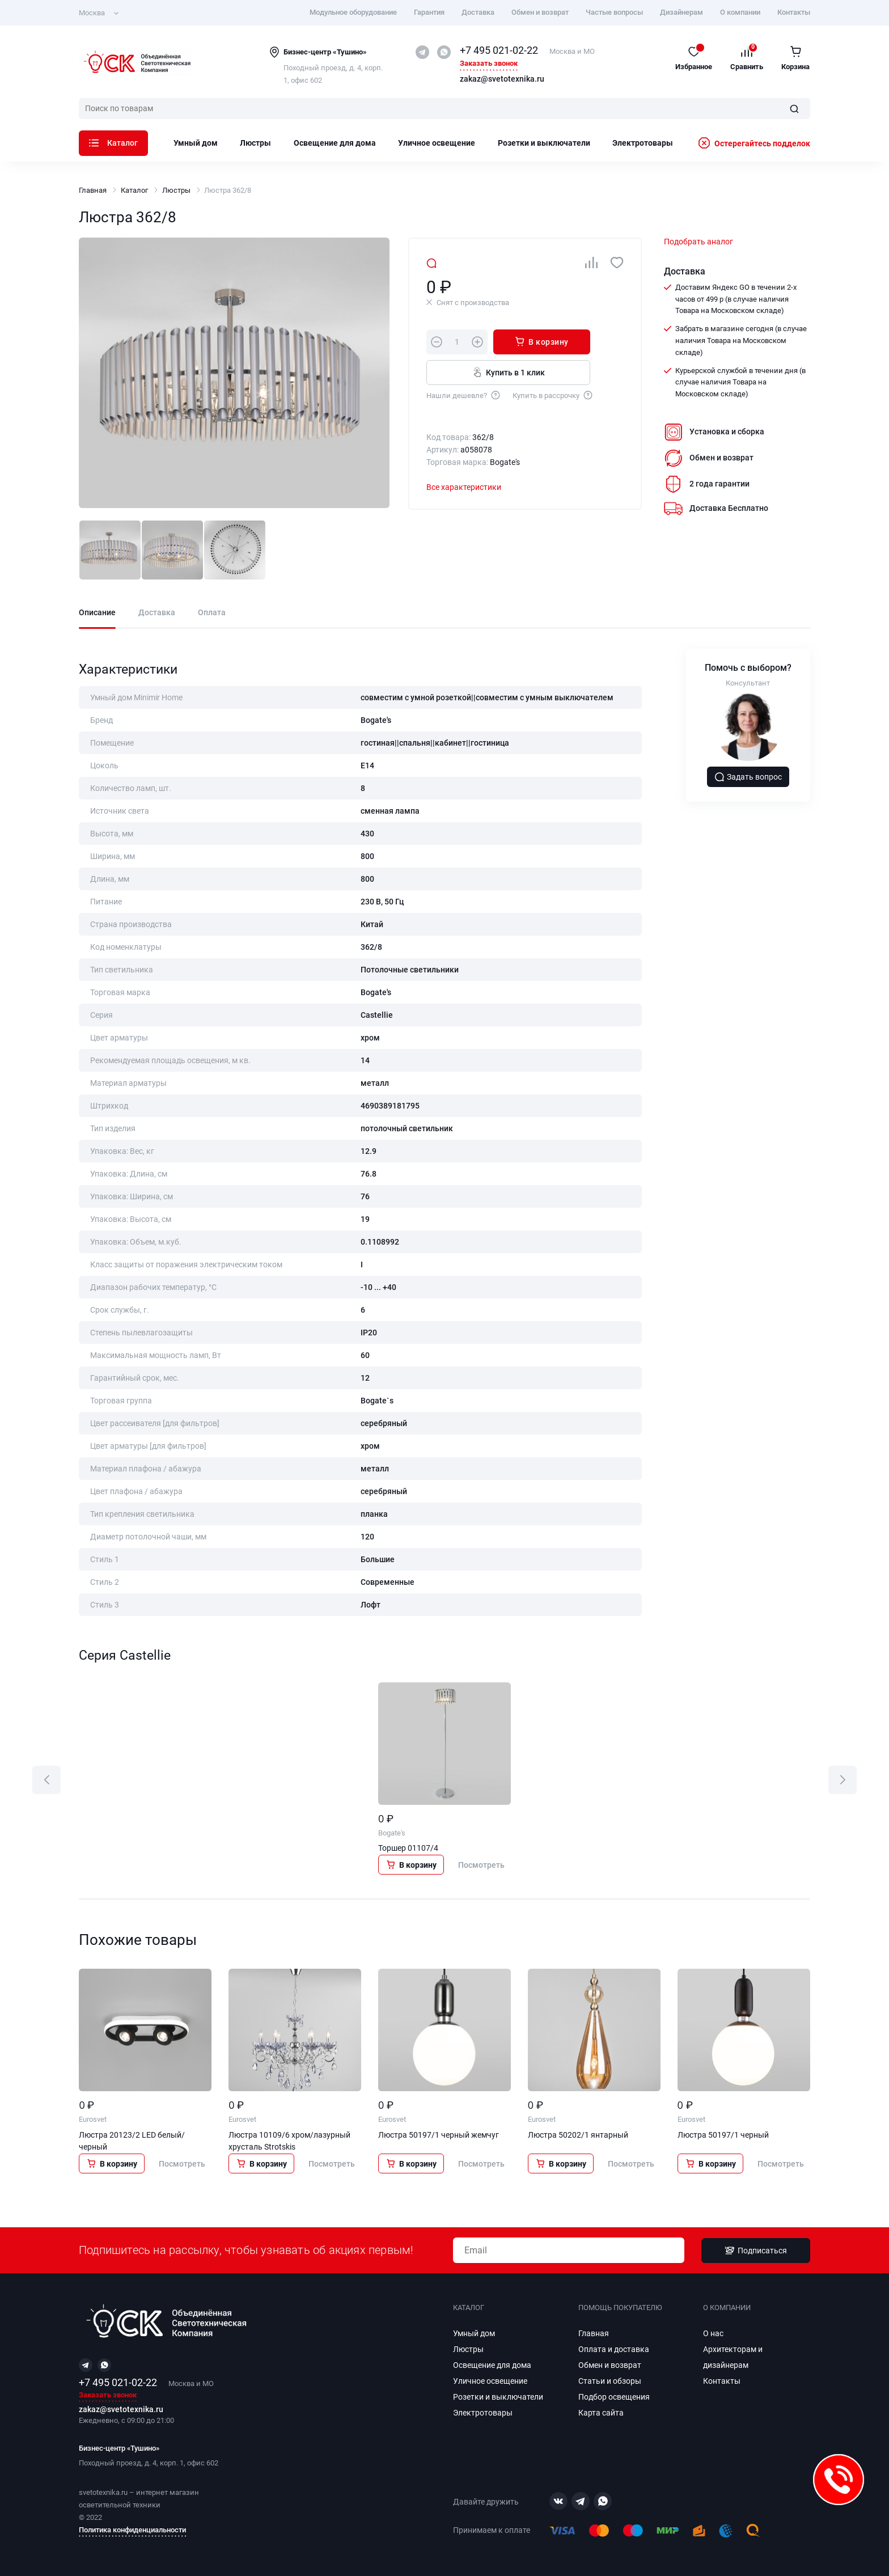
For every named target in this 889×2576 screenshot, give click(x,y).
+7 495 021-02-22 (499, 50)
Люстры (255, 142)
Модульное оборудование (353, 12)
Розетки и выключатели (544, 142)
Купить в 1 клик (508, 372)
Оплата (212, 612)
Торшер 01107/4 (408, 1847)
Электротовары (642, 142)
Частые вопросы (614, 12)
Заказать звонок (489, 64)
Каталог (113, 142)
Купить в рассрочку (553, 394)
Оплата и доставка (613, 2349)
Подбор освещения (614, 2396)
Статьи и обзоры (609, 2380)
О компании (740, 12)
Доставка (478, 12)
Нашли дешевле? (463, 394)
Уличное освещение (436, 142)
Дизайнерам (681, 12)
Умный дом (195, 142)
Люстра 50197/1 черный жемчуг (438, 2134)
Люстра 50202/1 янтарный (578, 2134)
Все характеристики (463, 487)
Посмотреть (481, 1864)
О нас (713, 2333)
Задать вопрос (748, 776)
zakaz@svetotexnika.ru (502, 79)
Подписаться (756, 2250)
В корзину (541, 341)
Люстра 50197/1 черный (723, 2134)
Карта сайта (601, 2412)
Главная (93, 190)
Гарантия (429, 12)
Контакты (793, 12)
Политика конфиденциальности (132, 2529)
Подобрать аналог (698, 242)
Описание (97, 612)
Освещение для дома (335, 142)
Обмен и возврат (540, 12)
